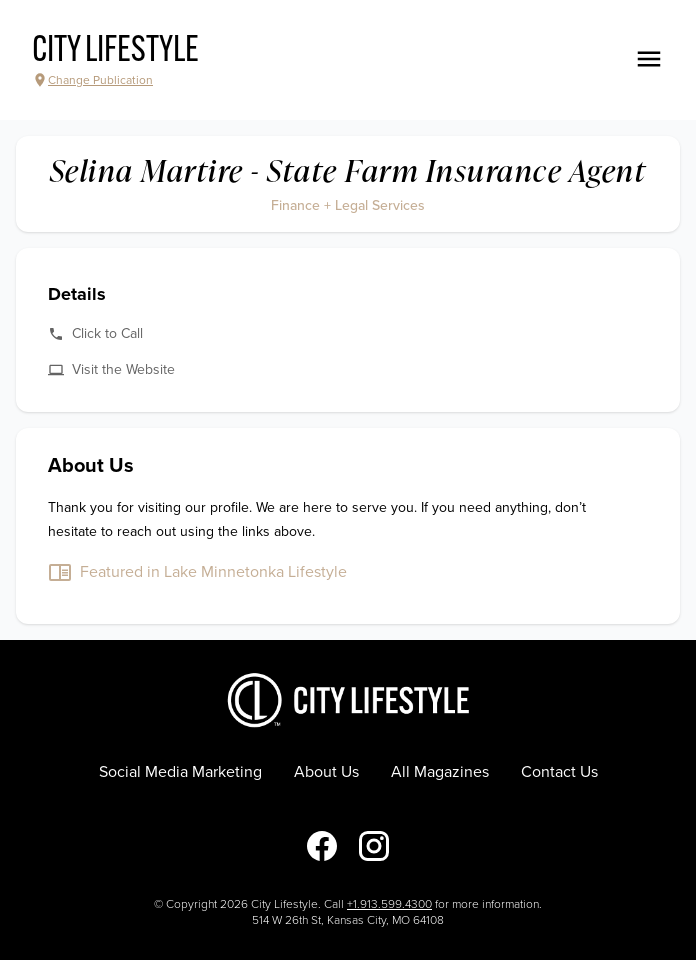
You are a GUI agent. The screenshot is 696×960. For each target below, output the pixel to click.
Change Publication (92, 80)
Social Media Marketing (180, 772)
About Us (326, 772)
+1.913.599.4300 (389, 904)
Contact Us (559, 772)
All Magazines (440, 772)
